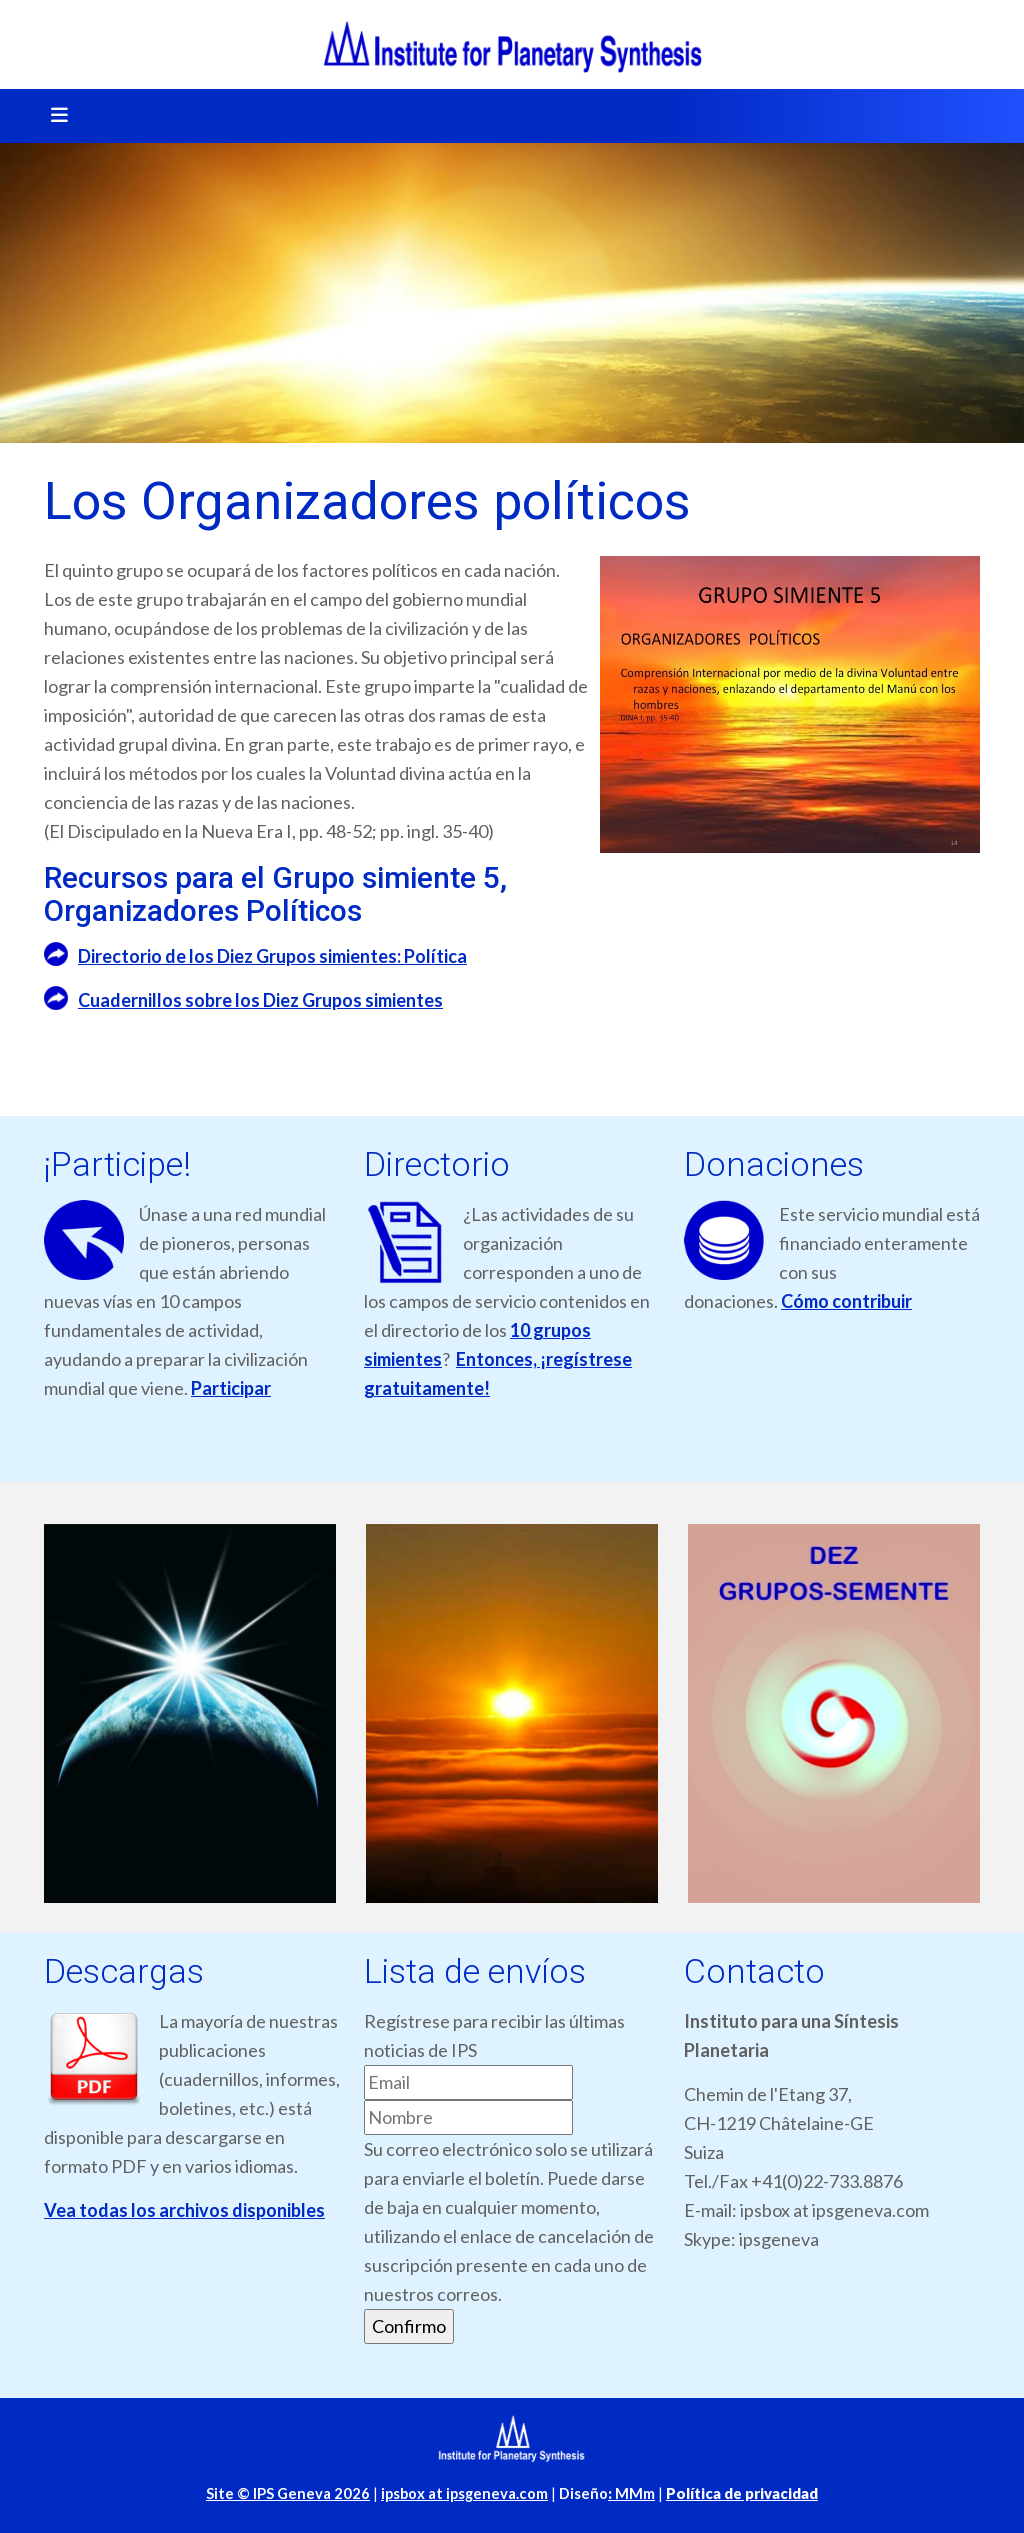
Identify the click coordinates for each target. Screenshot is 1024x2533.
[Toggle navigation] (53, 116)
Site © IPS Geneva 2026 (288, 2493)
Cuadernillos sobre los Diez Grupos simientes (260, 1000)
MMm (631, 2493)
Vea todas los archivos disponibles (184, 2210)
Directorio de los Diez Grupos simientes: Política (272, 956)
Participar (231, 1388)
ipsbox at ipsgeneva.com (464, 2493)
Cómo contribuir (846, 1301)
